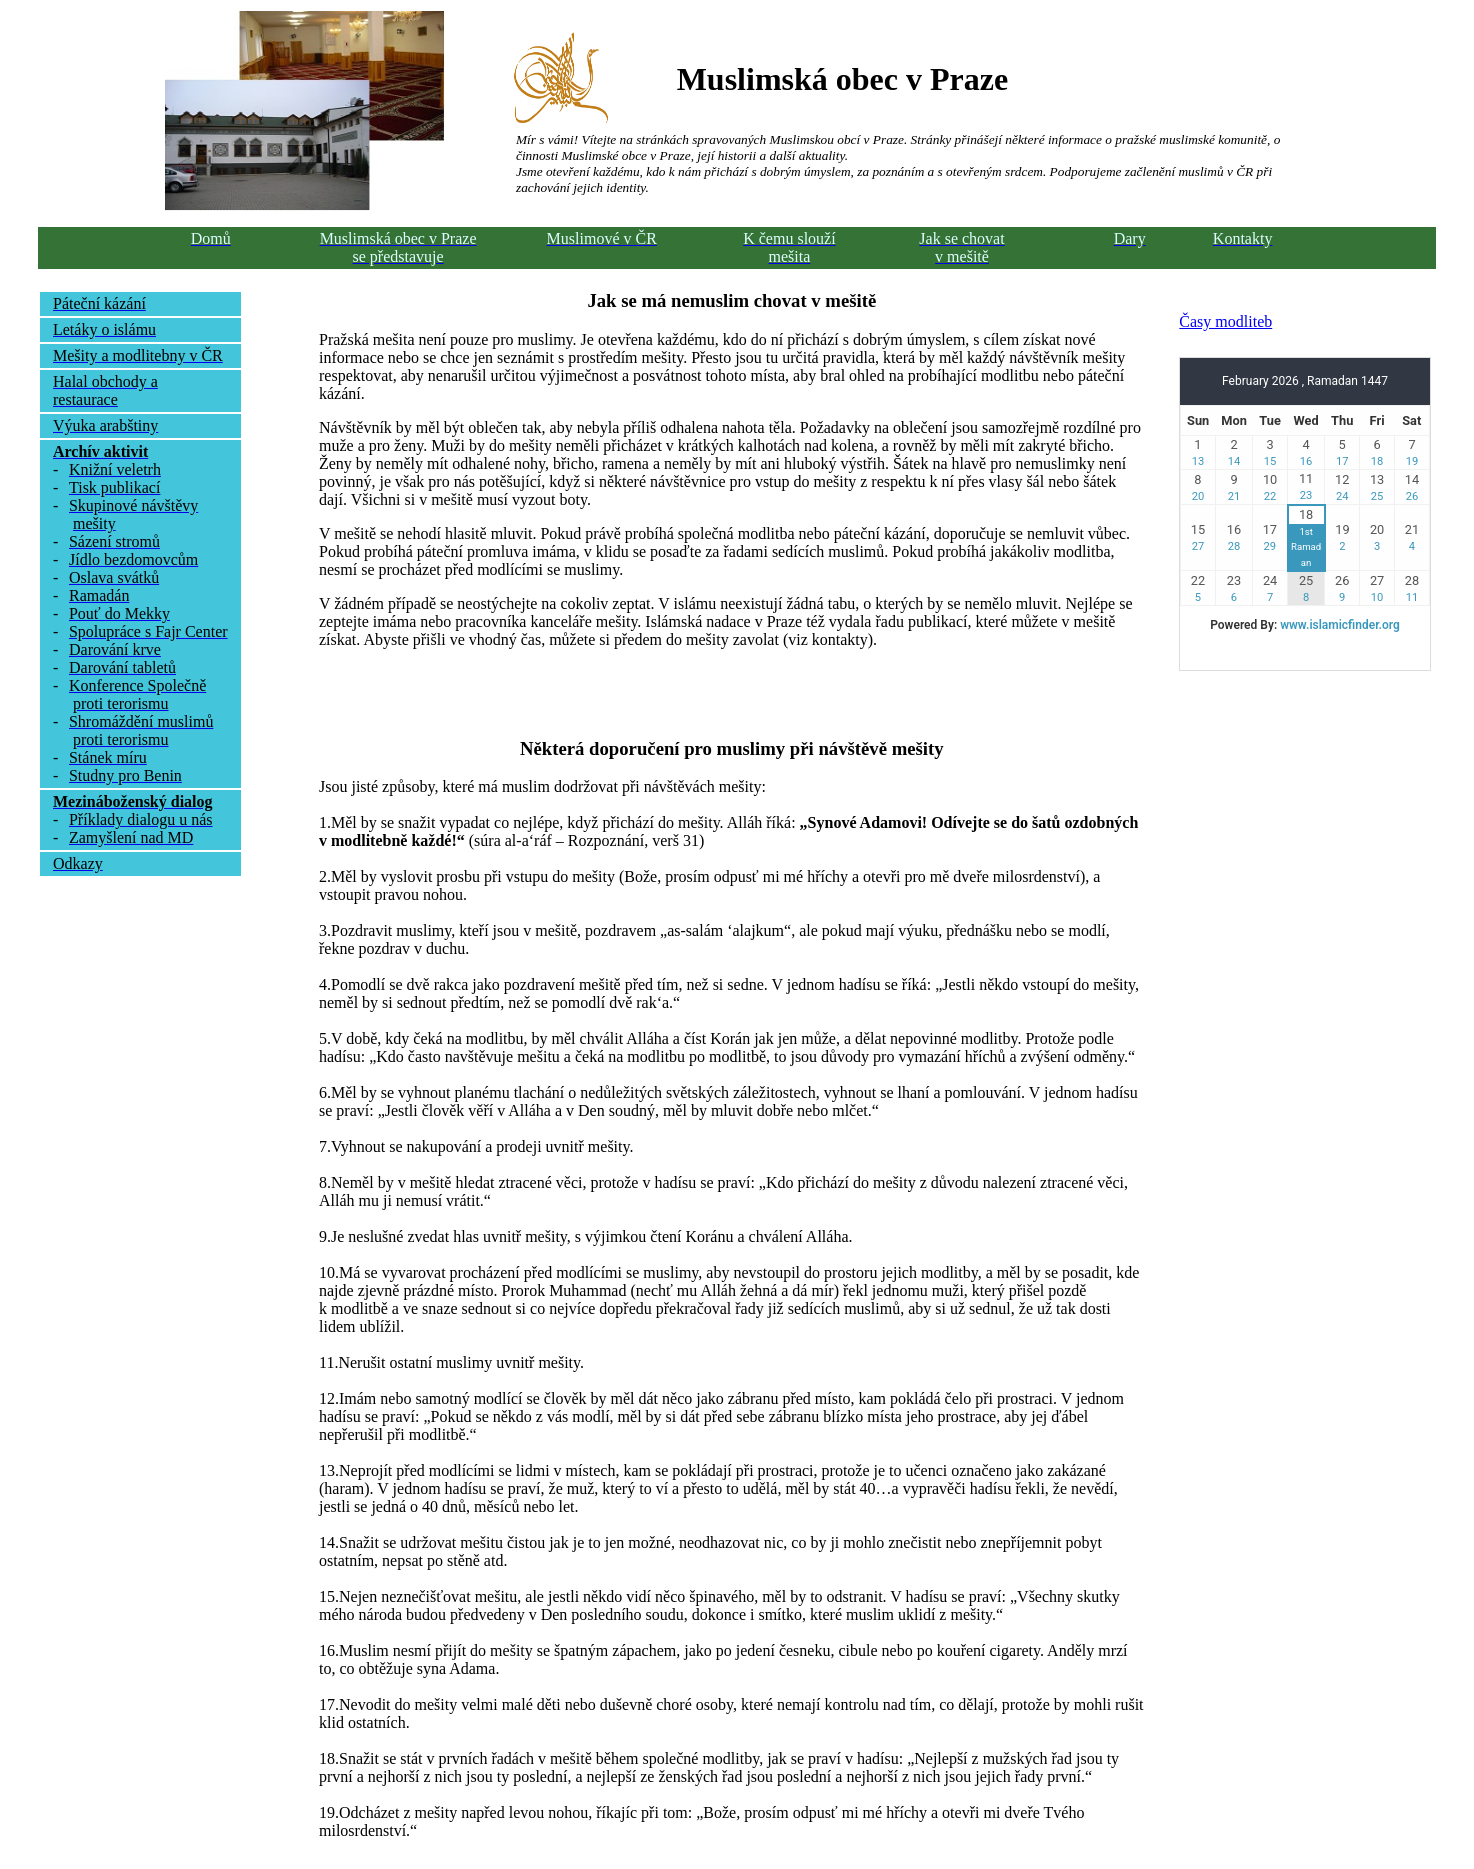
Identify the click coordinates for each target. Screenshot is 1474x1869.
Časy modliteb (1225, 321)
